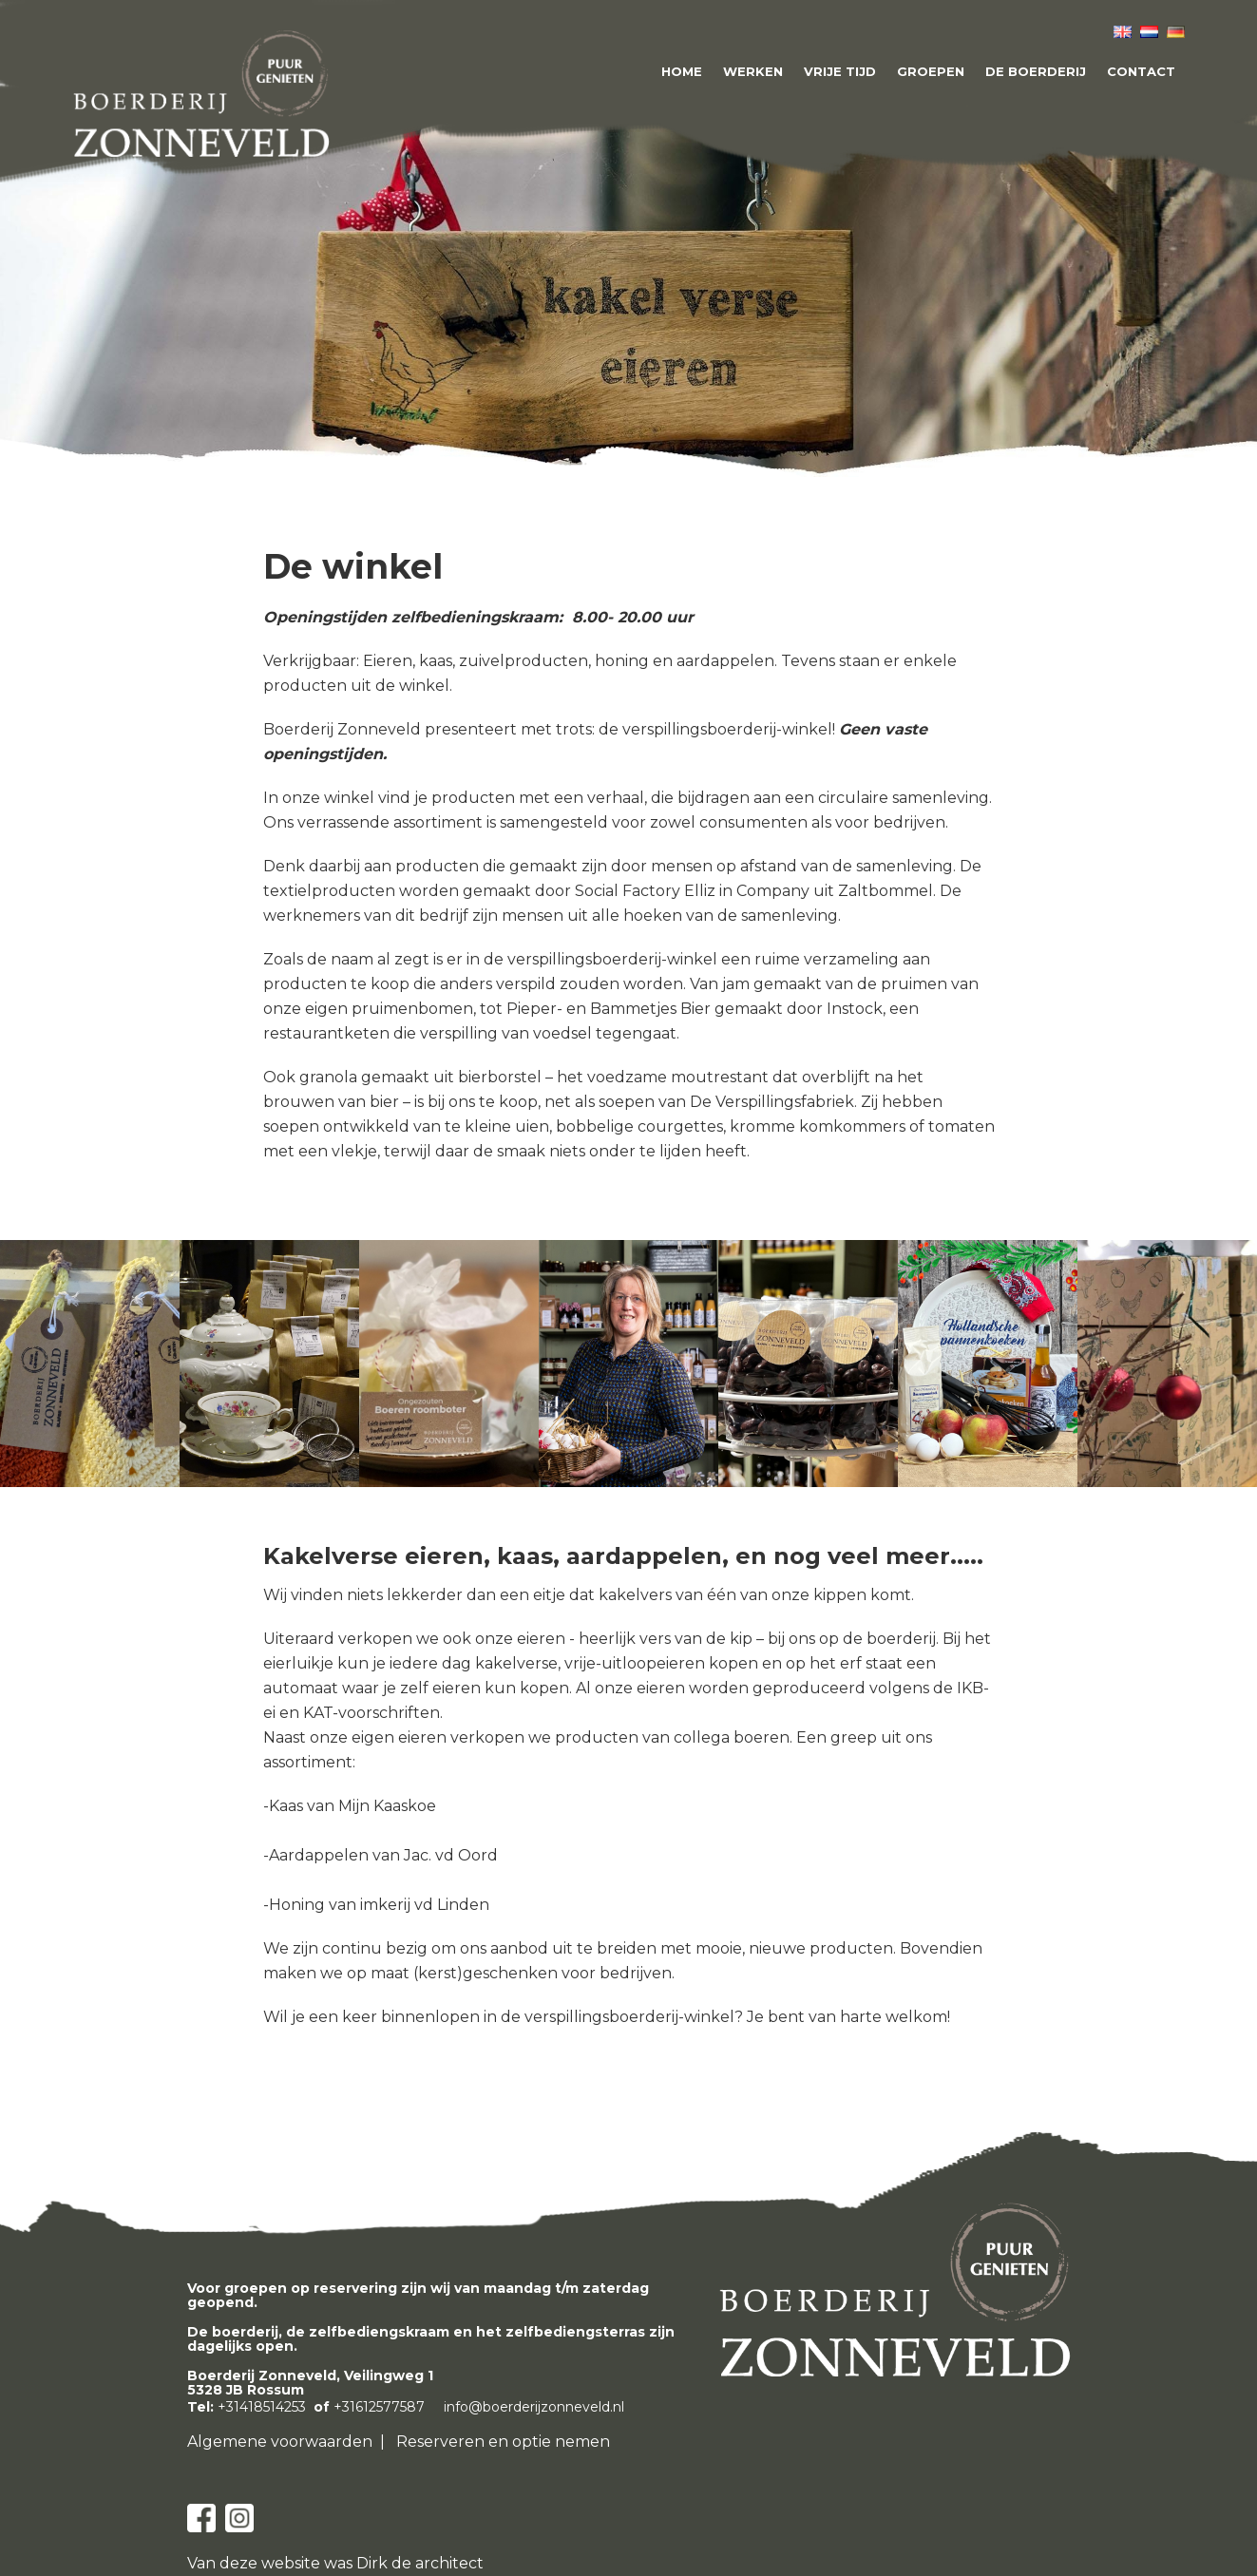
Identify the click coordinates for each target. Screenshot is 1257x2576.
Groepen (930, 71)
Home (681, 71)
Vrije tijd (840, 71)
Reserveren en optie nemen (503, 2442)
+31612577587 (379, 2406)
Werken (753, 71)
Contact (1141, 71)
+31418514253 (262, 2406)
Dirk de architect (420, 2563)
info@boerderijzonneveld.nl (534, 2406)
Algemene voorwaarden (279, 2442)
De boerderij (1035, 71)
